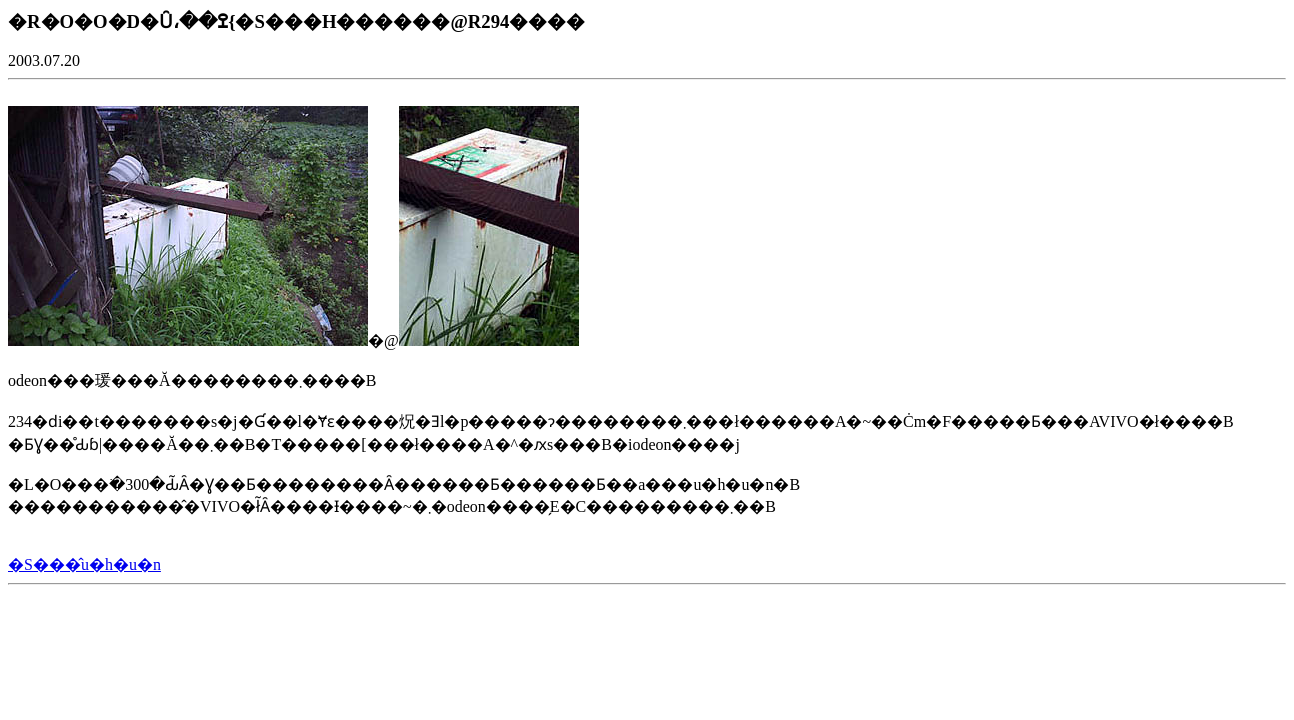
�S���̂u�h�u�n (84, 564)
